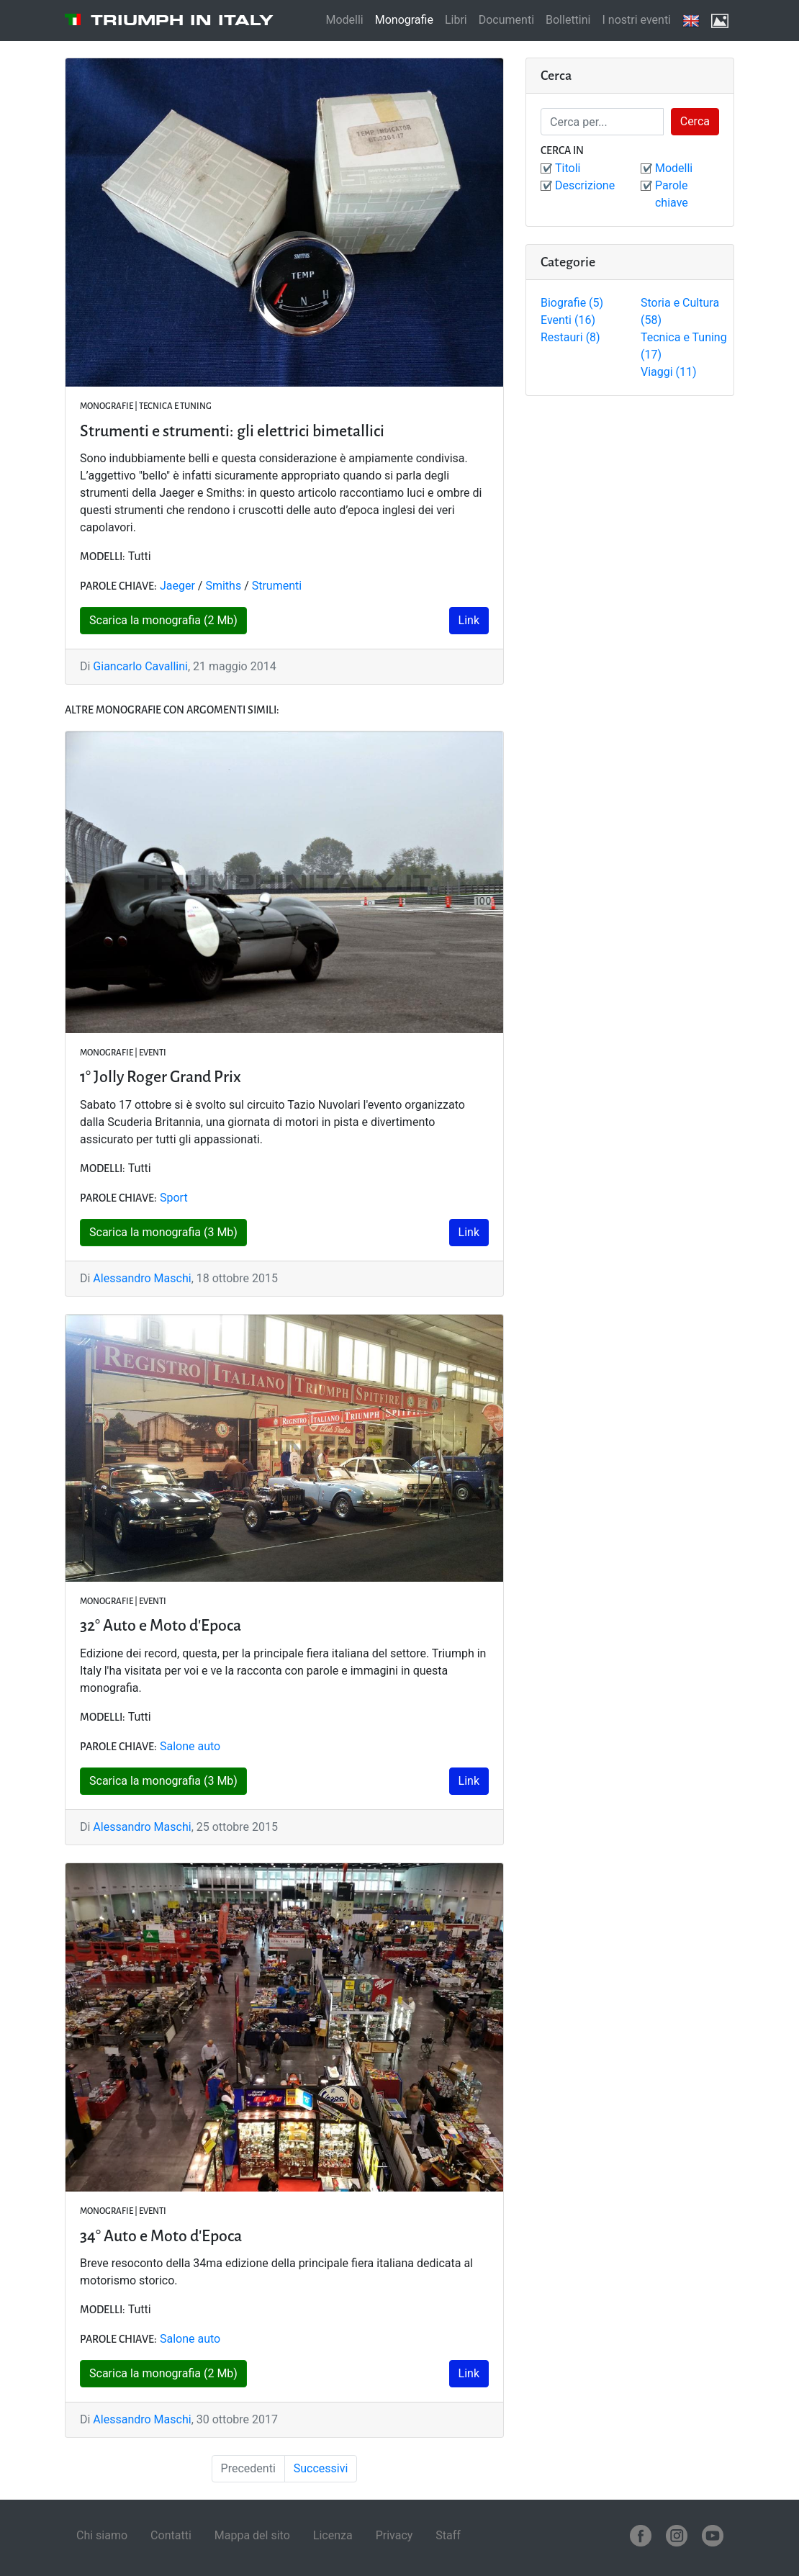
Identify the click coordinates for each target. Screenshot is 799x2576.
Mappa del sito (252, 2535)
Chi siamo (101, 2535)
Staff (448, 2535)
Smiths (223, 586)
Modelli (344, 20)
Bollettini (568, 20)
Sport (174, 1197)
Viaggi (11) (669, 372)
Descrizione (585, 185)
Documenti (506, 20)
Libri (456, 20)
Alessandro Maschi (142, 1278)
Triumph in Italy (182, 20)
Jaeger (177, 586)
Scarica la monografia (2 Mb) (163, 620)
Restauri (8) (570, 337)
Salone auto (190, 1746)
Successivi (321, 2468)
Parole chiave (671, 194)
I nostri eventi (636, 20)
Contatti (170, 2535)
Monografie (404, 20)
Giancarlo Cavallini (140, 666)
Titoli (567, 168)
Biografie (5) (572, 303)
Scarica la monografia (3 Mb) (163, 1232)
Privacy (394, 2535)
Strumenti (277, 586)
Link (469, 620)
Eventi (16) (568, 320)
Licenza (333, 2535)
